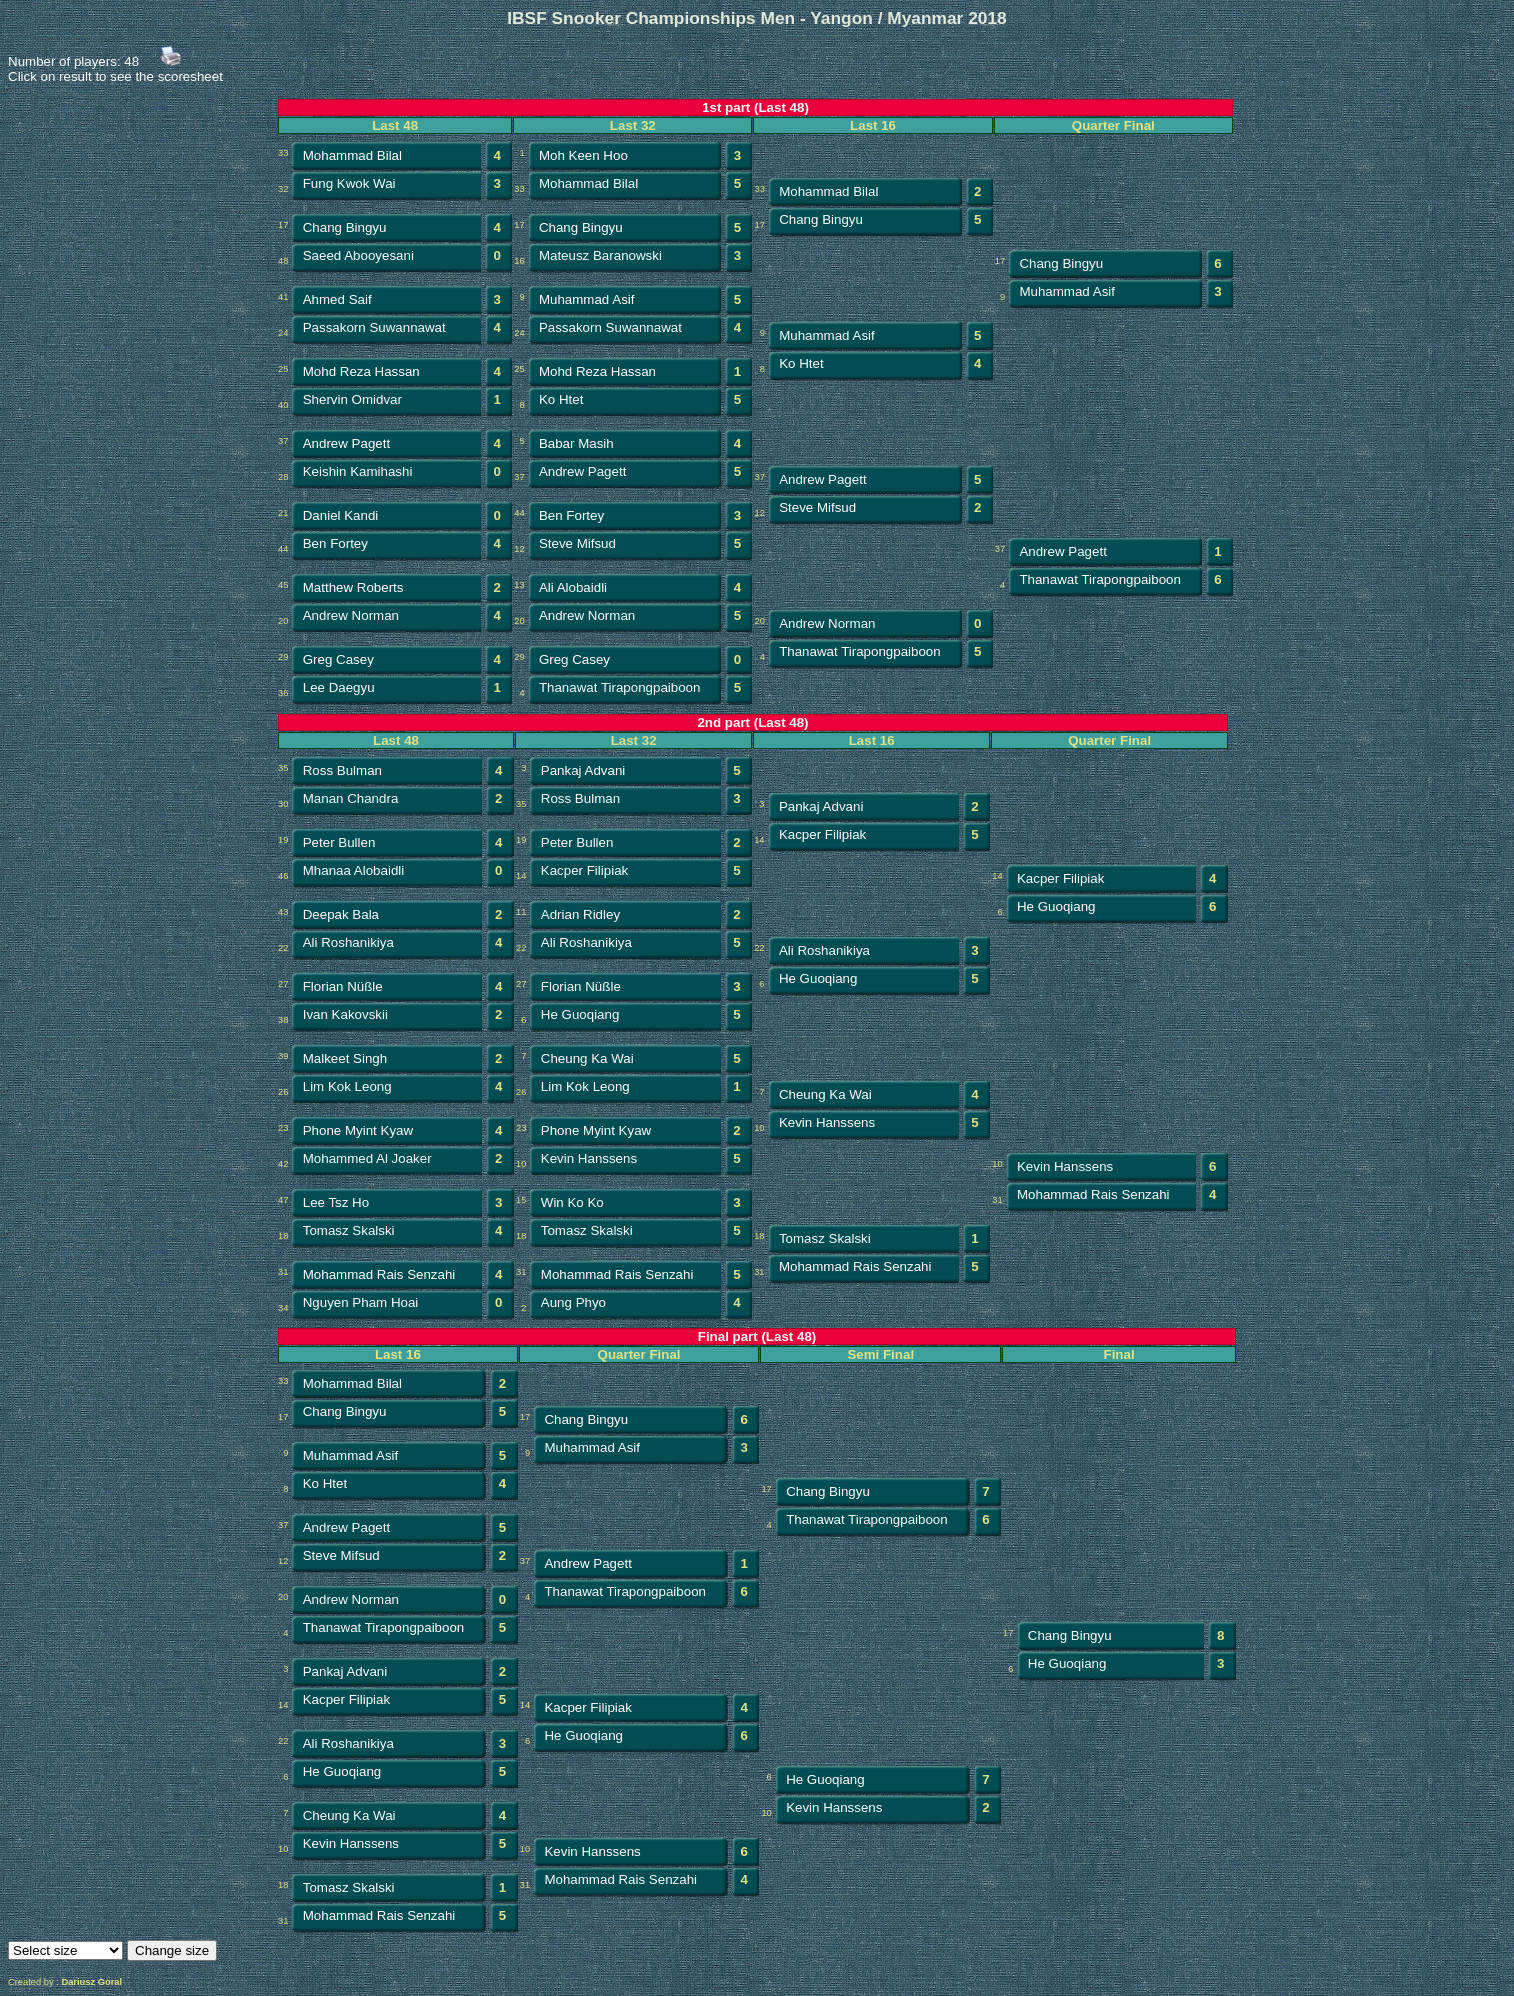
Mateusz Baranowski (600, 255)
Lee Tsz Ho (336, 1202)
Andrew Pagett (346, 443)
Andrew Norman (351, 615)
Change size (172, 1950)
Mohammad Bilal (352, 155)
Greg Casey (338, 659)
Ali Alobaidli (573, 587)
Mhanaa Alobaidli (354, 870)
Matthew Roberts (353, 587)
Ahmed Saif (337, 299)
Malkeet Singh (345, 1058)
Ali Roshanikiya (348, 942)
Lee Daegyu (339, 687)
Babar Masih (576, 443)
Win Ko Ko (572, 1202)
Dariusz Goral (91, 1982)
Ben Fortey (571, 515)
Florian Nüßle (343, 986)
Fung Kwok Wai (349, 183)
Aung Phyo (573, 1302)
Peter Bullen (339, 842)
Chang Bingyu (345, 227)
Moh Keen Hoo (583, 155)
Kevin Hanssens (827, 1122)
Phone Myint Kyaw (358, 1130)
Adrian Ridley (580, 914)
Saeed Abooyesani (358, 255)
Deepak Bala (341, 914)
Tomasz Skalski (349, 1230)
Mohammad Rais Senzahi (1093, 1194)
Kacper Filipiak (822, 834)
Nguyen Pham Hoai (361, 1302)
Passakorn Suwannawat (374, 327)
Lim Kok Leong (347, 1086)
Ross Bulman (342, 770)
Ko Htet (801, 363)
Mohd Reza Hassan (361, 371)
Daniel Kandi (341, 515)
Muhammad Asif (587, 299)
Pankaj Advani (583, 770)
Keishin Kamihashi (358, 471)
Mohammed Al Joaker (367, 1158)
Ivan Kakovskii (345, 1014)
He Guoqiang (1056, 906)
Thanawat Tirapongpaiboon (1100, 579)
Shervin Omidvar (352, 399)
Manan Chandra (351, 798)
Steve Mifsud (817, 507)
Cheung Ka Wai (587, 1058)
